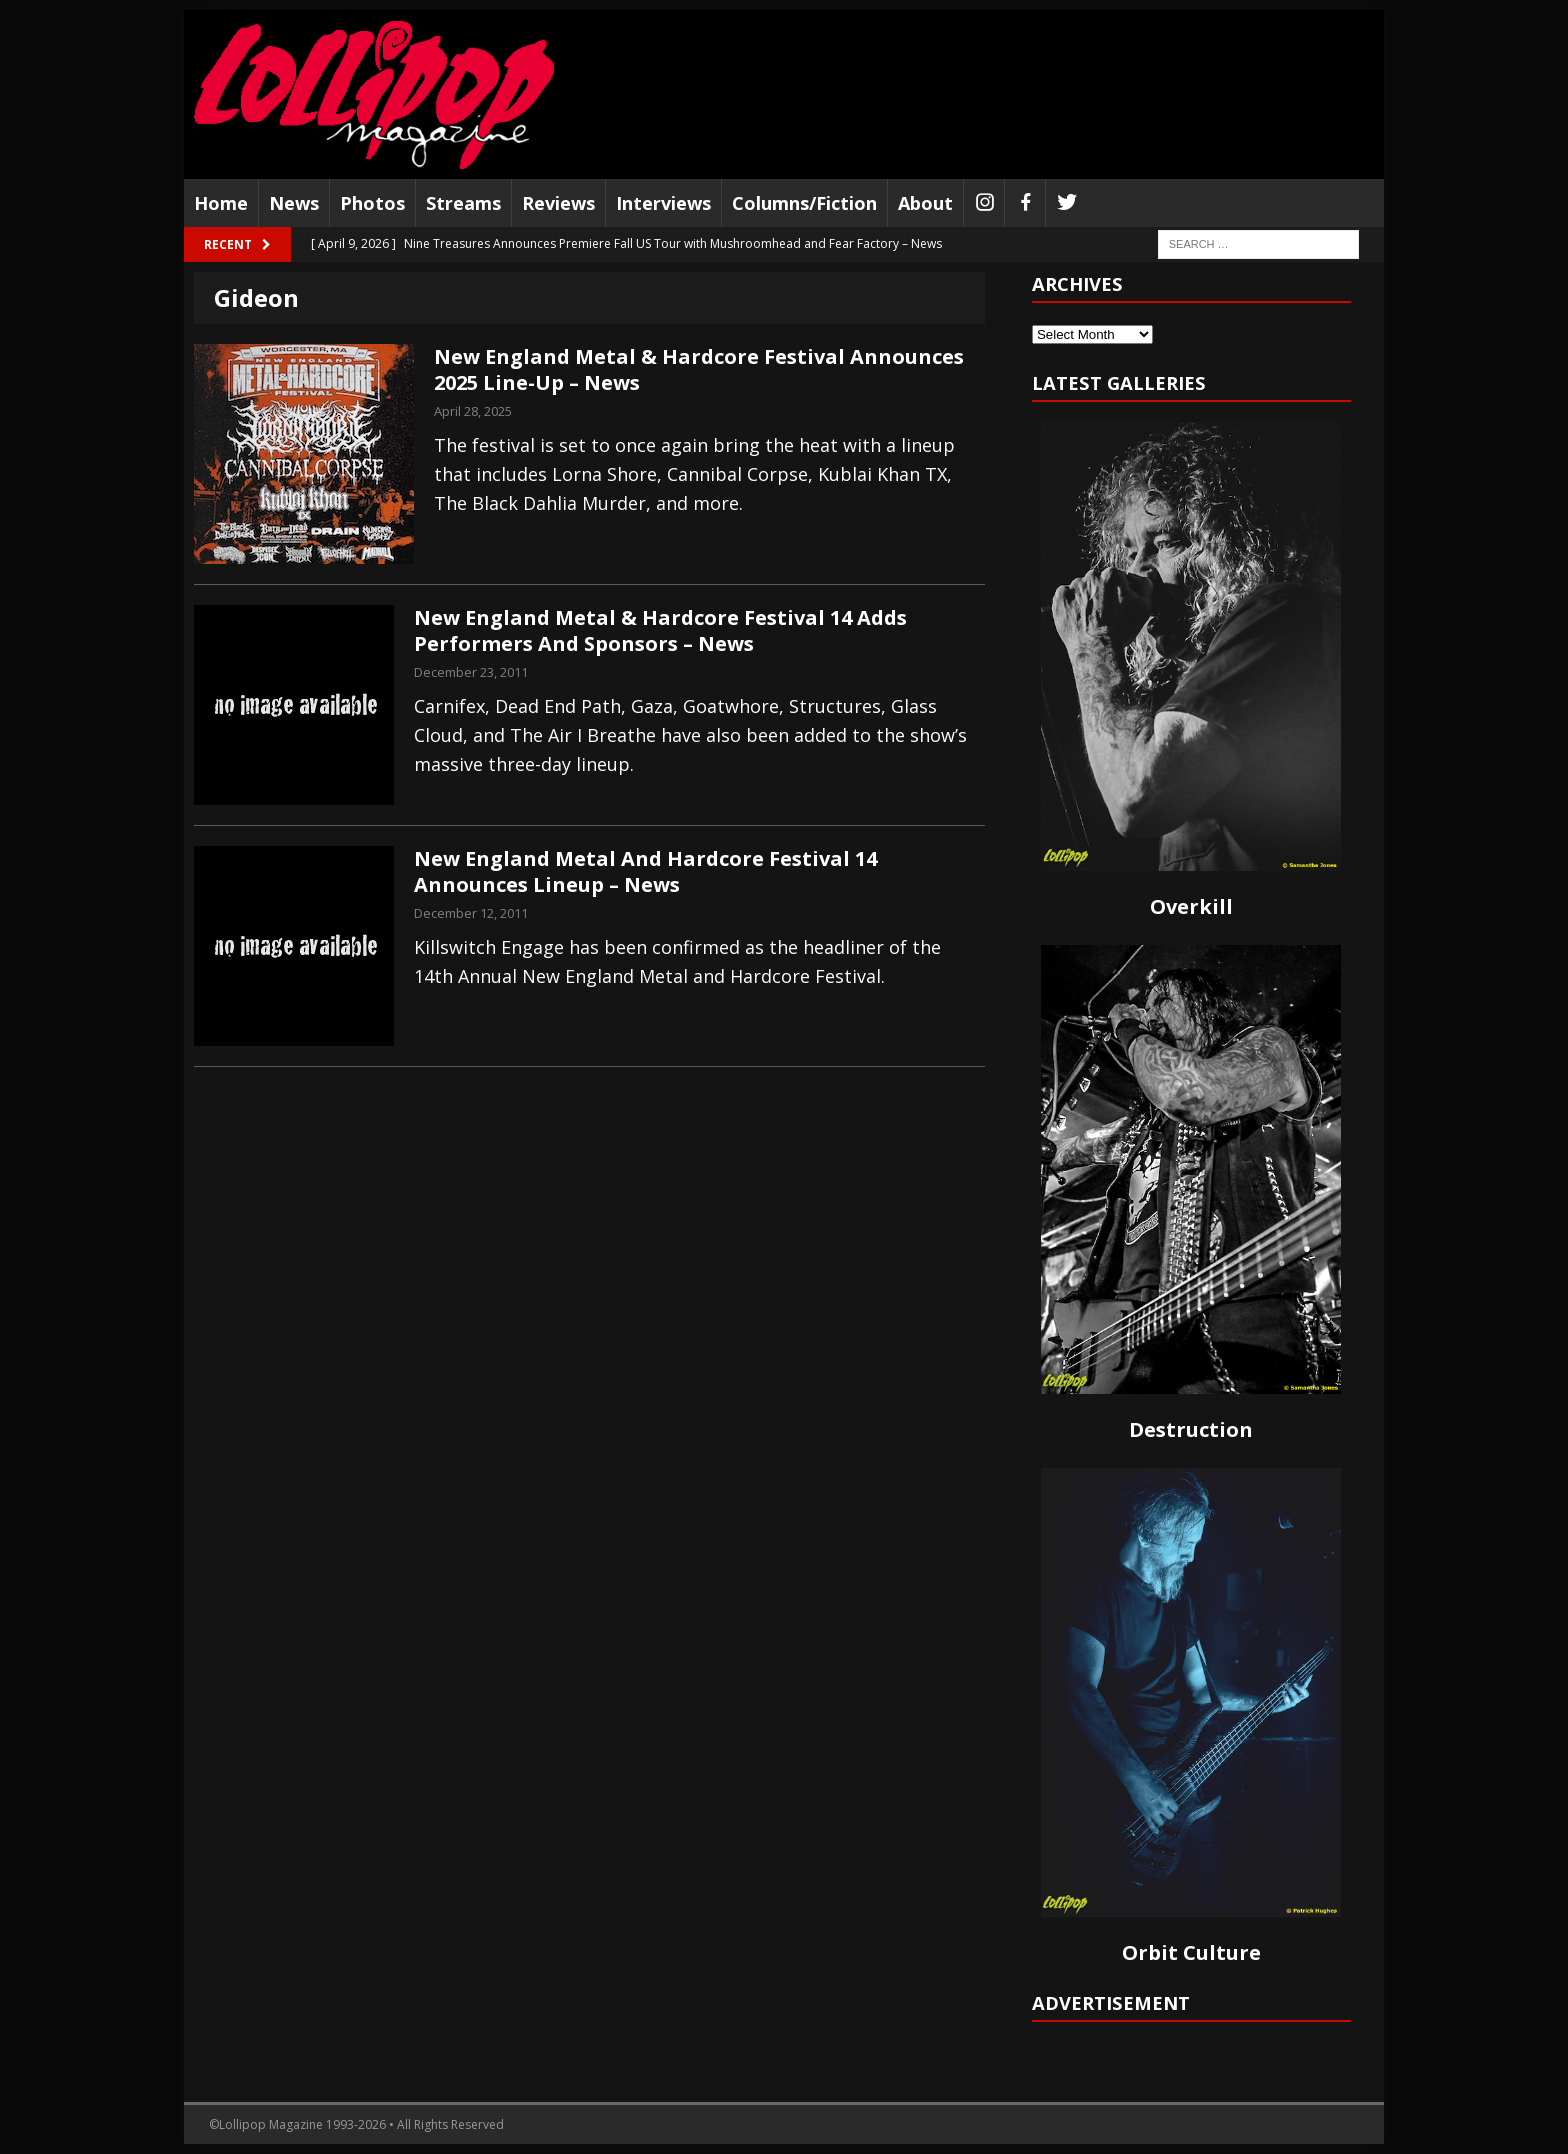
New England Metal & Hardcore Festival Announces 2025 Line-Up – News (699, 369)
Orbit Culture (1191, 1952)
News (294, 203)
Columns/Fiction (804, 203)
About (925, 203)
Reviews (558, 203)
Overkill (1191, 906)
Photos (372, 203)
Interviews (663, 203)
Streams (463, 203)
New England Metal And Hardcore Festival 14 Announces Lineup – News (645, 871)
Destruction (1191, 1429)
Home (221, 203)
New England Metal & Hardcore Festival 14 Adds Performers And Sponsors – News (660, 630)
